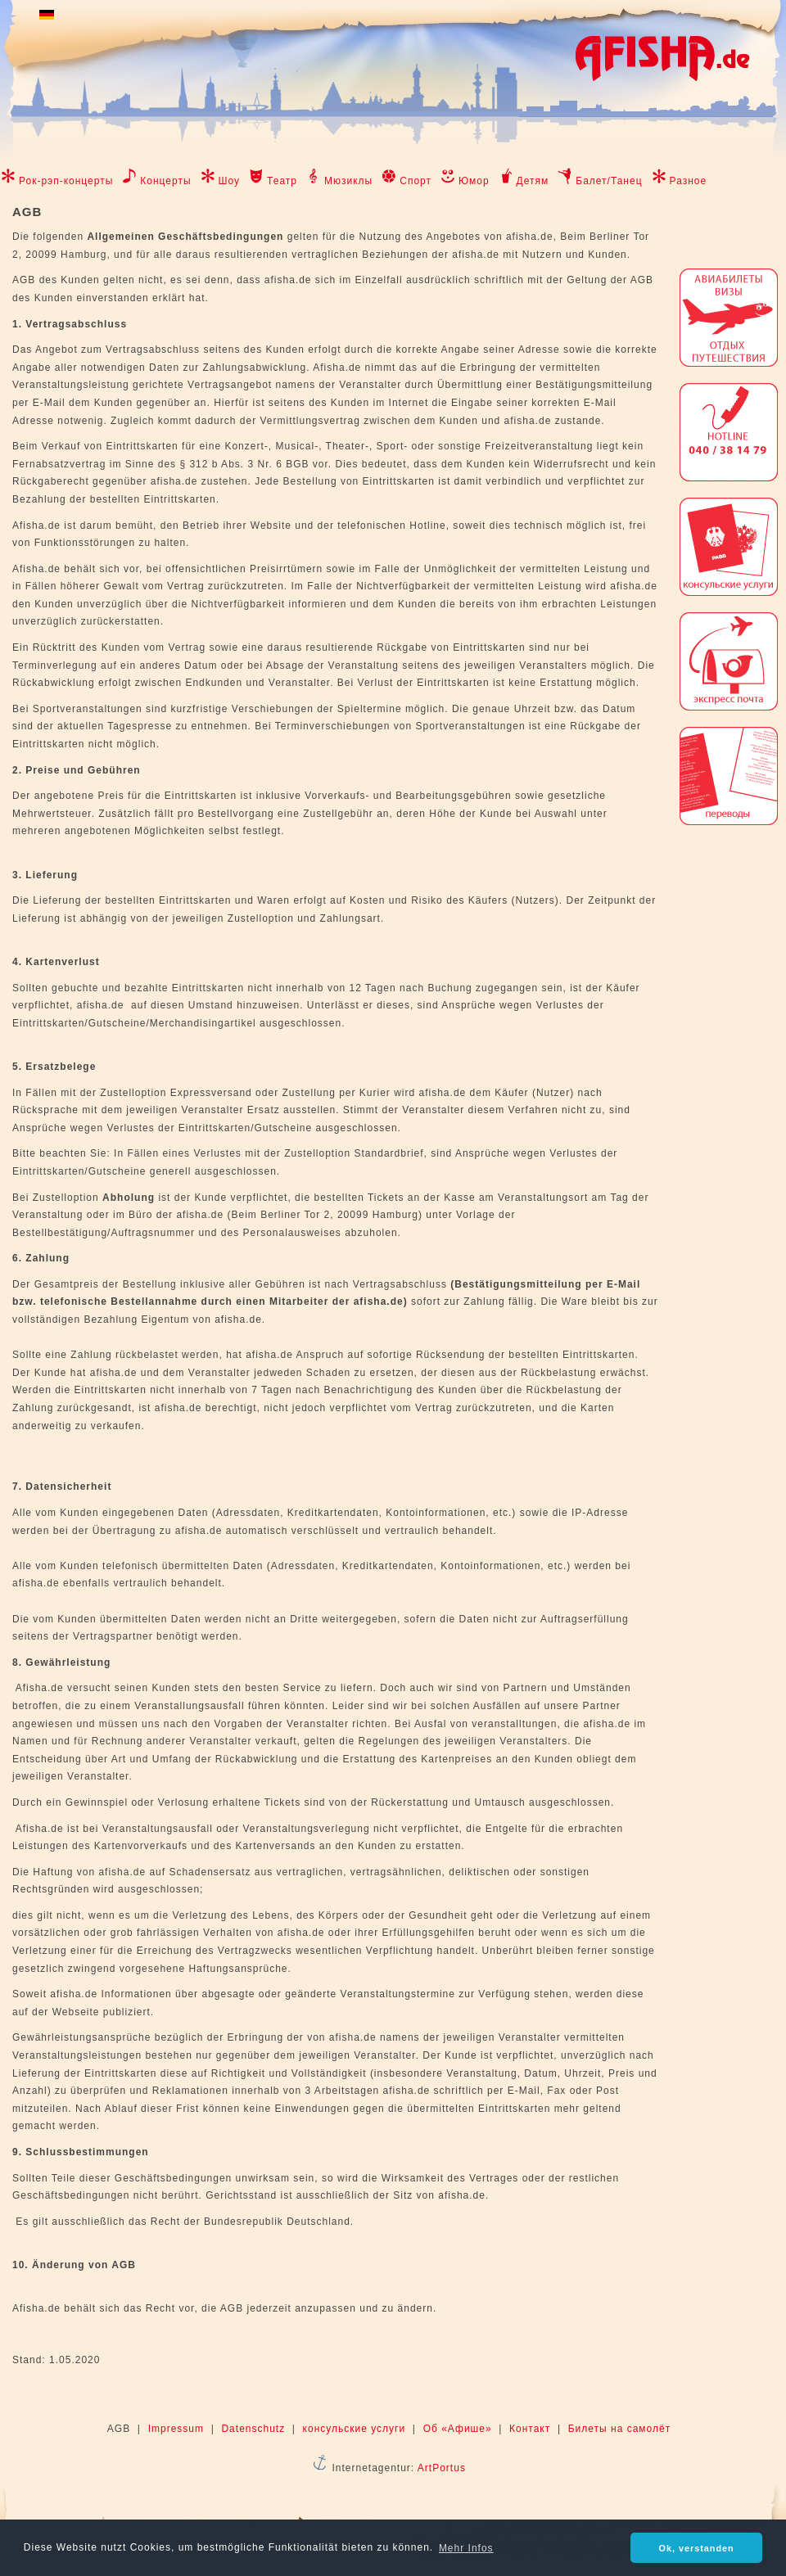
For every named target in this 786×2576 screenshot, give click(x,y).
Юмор (474, 181)
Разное (688, 181)
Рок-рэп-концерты (66, 181)
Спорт (415, 181)
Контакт (529, 2428)
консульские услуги (354, 2428)
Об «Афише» (457, 2428)
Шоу (230, 181)
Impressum (176, 2428)
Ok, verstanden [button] (696, 2548)
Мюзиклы (348, 181)
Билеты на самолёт (619, 2428)
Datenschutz (253, 2428)
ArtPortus (442, 2468)
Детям (533, 181)
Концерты (165, 181)
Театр (282, 181)
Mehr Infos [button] (466, 2548)
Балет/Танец (609, 181)
